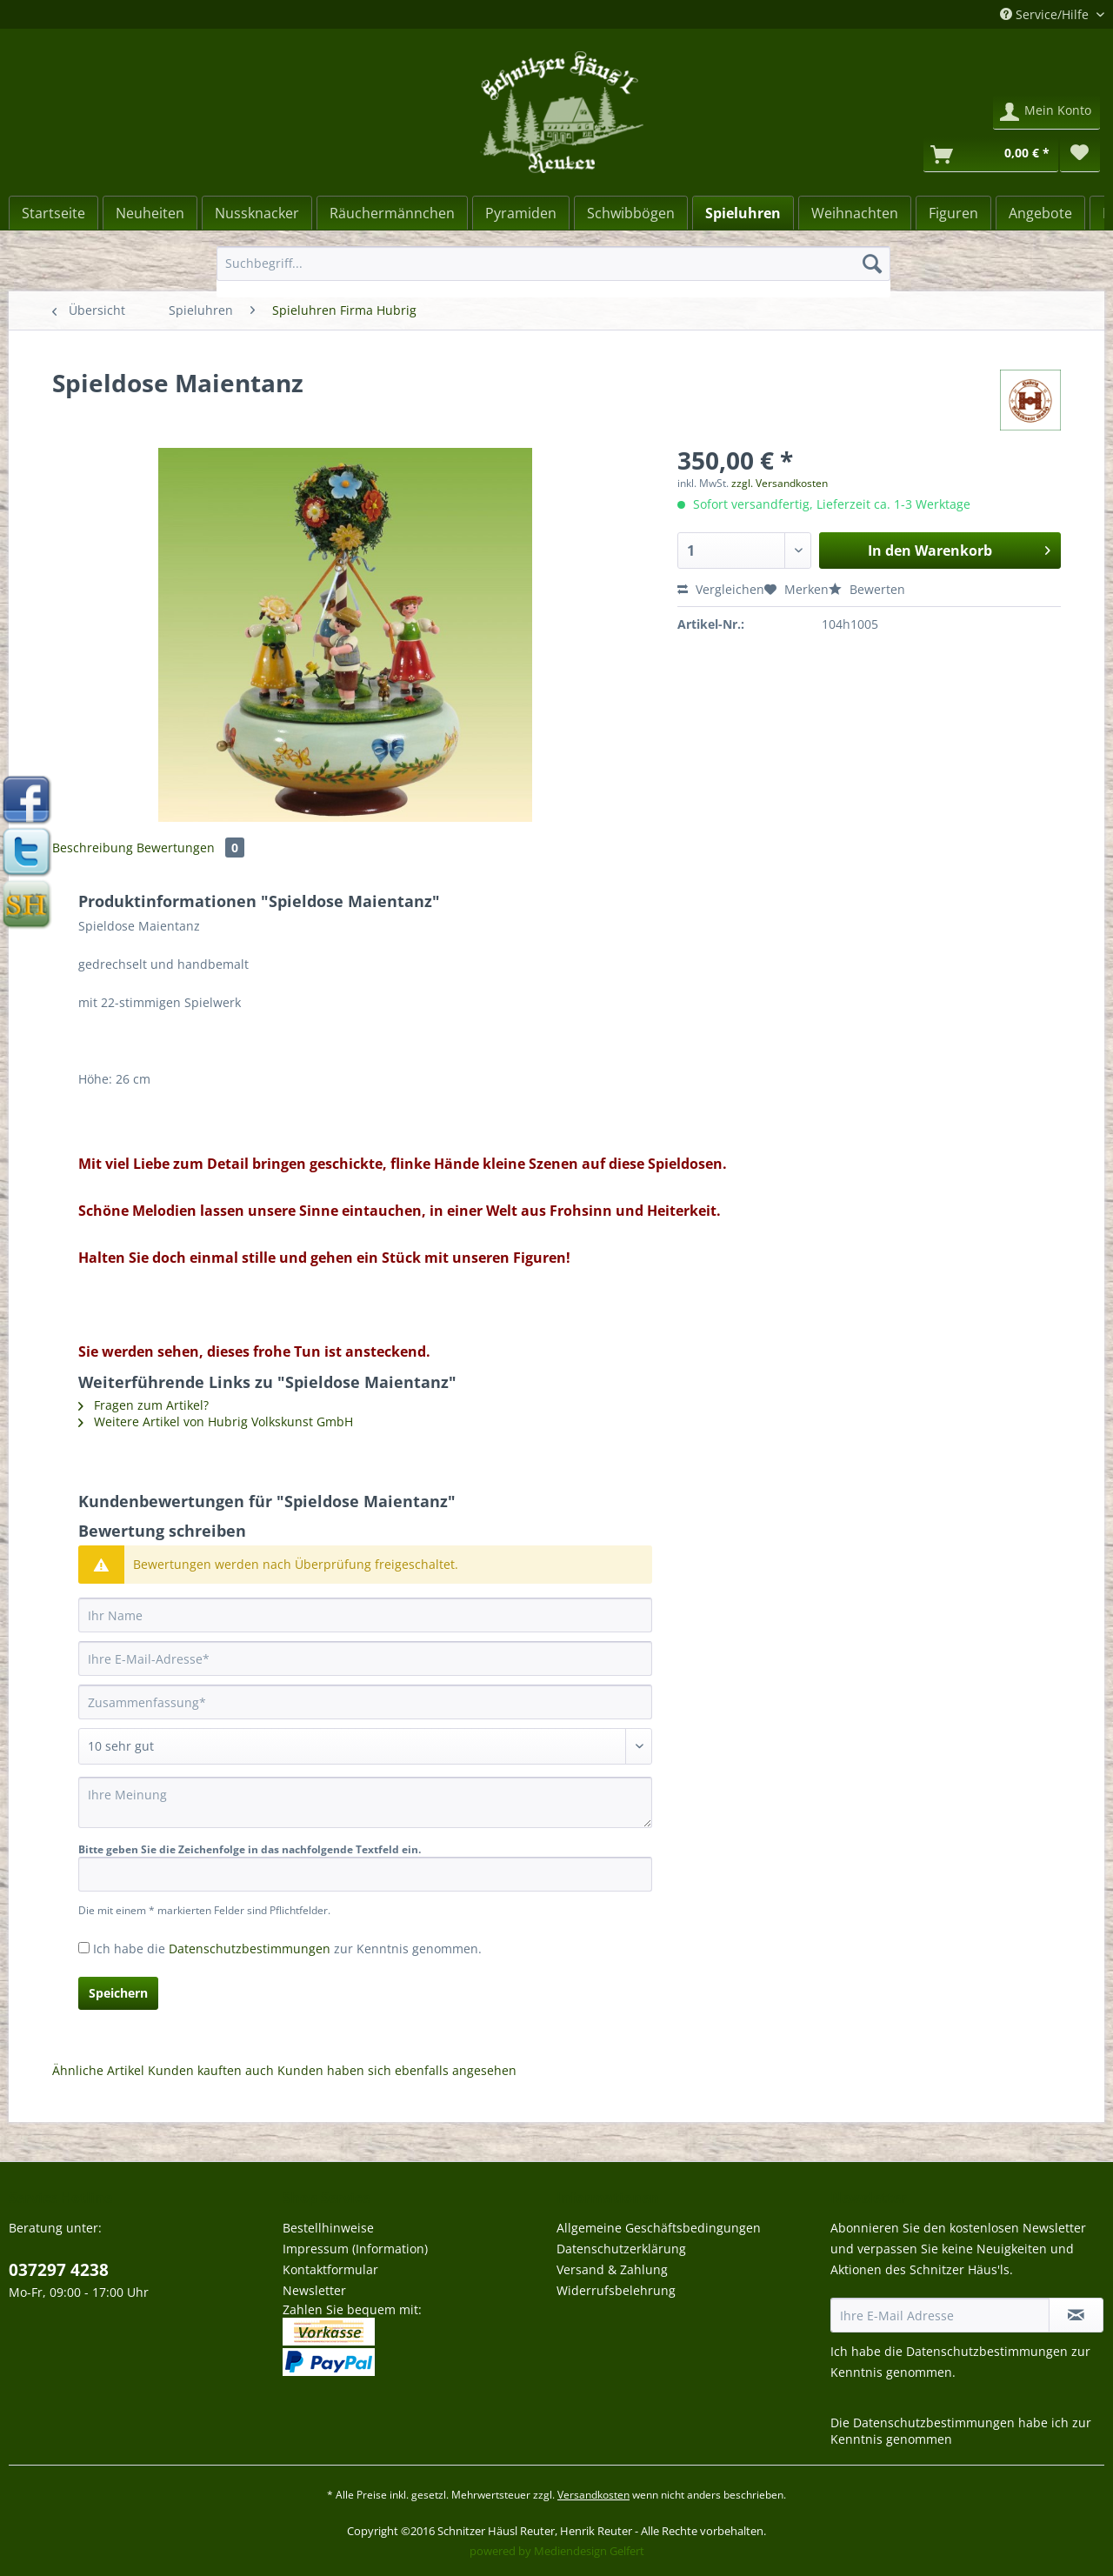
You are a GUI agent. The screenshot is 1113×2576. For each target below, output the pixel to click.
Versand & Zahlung (612, 2269)
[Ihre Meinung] (365, 1802)
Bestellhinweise (328, 2227)
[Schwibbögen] (631, 213)
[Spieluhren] (743, 213)
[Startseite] (53, 213)
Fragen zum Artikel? (143, 1405)
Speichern (118, 1993)
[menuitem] (553, 271)
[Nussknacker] (257, 213)
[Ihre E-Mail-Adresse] (365, 1658)
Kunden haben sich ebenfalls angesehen (397, 2070)
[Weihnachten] (854, 213)
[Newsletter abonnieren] (1076, 2315)
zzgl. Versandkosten (779, 483)
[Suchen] (872, 263)
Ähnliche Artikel (98, 2070)
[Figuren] (953, 213)
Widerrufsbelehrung (616, 2290)
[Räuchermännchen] (392, 213)
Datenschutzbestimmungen (249, 1948)
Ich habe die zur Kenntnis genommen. (287, 1948)
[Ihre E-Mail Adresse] (940, 2315)
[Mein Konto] (1046, 112)
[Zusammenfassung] (365, 1702)
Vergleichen (720, 589)
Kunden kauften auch (211, 2070)
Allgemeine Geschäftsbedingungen (658, 2227)
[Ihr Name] (365, 1615)
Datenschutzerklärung (621, 2248)
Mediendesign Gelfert (589, 2551)
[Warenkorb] (990, 154)
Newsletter (314, 2290)
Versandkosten (593, 2494)
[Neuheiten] (150, 213)
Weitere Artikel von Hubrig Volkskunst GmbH (215, 1421)
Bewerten (867, 589)
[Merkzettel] (1080, 154)
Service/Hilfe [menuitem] (1046, 14)
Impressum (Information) (355, 2248)
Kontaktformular (330, 2269)
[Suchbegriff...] (553, 263)
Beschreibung (92, 847)
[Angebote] (1040, 213)
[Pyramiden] (521, 213)
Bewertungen (190, 847)
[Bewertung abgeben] (365, 1746)
